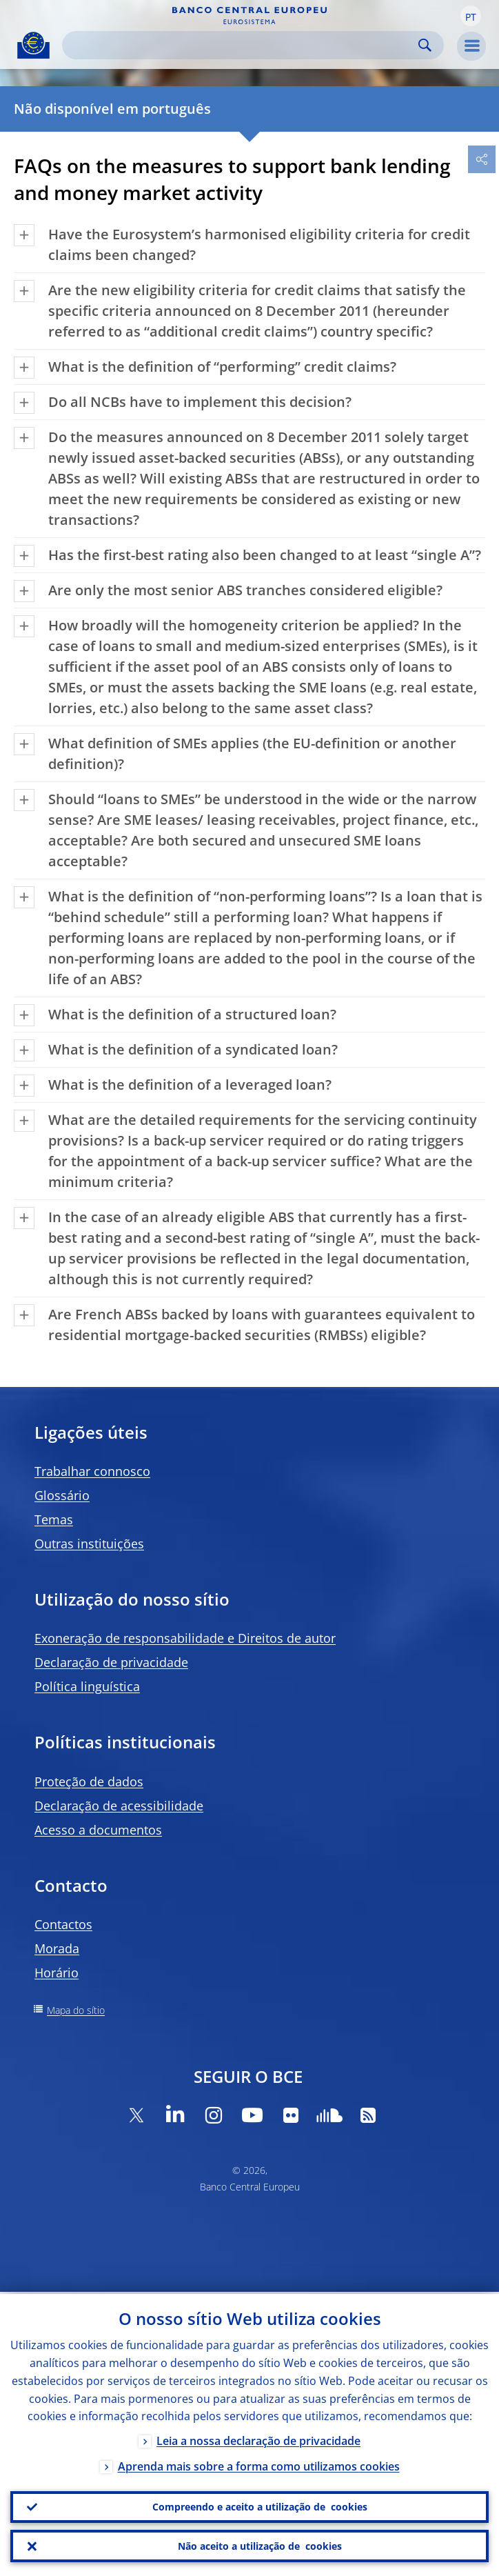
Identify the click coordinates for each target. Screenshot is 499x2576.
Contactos (63, 1924)
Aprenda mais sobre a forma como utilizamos (259, 2465)
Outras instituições (89, 1543)
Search (425, 45)
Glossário (62, 1495)
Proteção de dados (88, 1781)
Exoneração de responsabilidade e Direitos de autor (185, 1638)
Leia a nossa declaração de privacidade (258, 2439)
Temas (53, 1519)
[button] (470, 16)
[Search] (242, 45)
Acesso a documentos (98, 1829)
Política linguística (87, 1686)
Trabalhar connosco (92, 1471)
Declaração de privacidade (111, 1662)
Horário (56, 1972)
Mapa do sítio (76, 2010)
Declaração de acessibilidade (118, 1805)
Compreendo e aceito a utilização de (259, 2506)
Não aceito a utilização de (260, 2546)
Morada (56, 1948)
